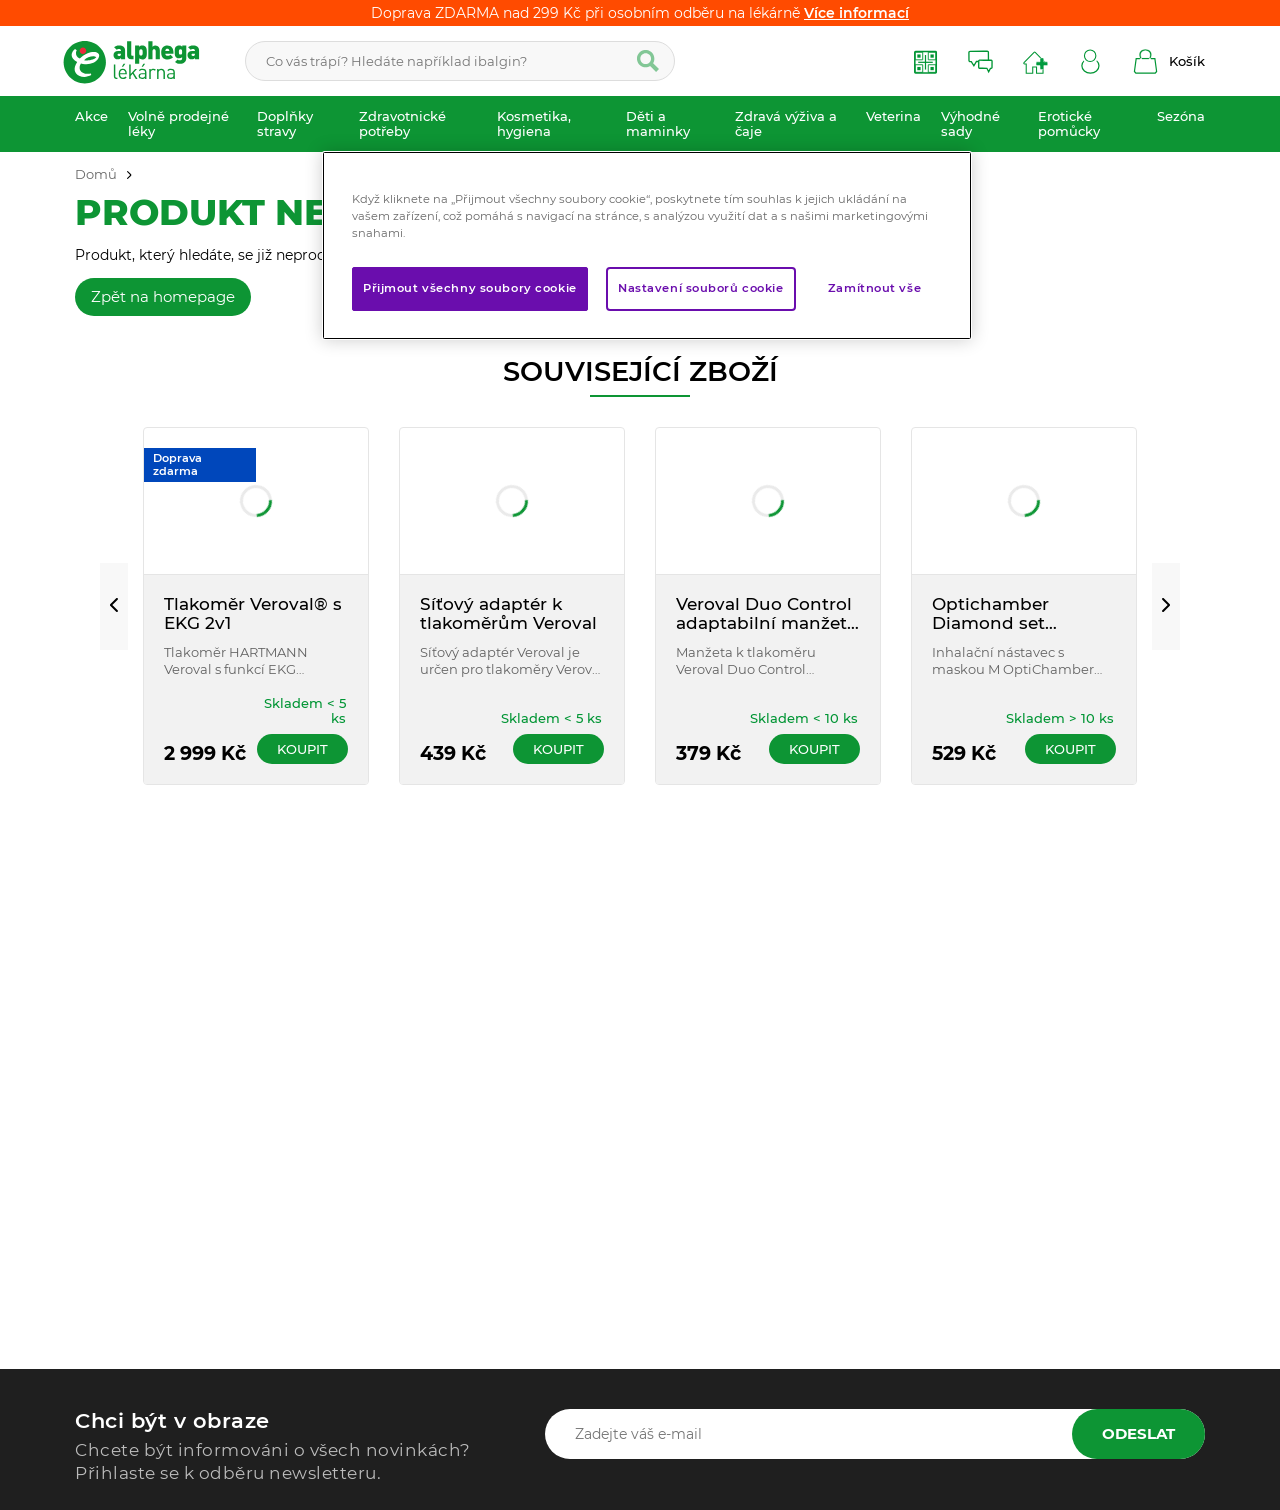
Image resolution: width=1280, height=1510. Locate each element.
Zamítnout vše (874, 288)
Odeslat (1138, 1433)
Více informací (856, 13)
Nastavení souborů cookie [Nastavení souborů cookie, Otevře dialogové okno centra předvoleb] (701, 288)
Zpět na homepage (163, 296)
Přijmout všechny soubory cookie (470, 288)
